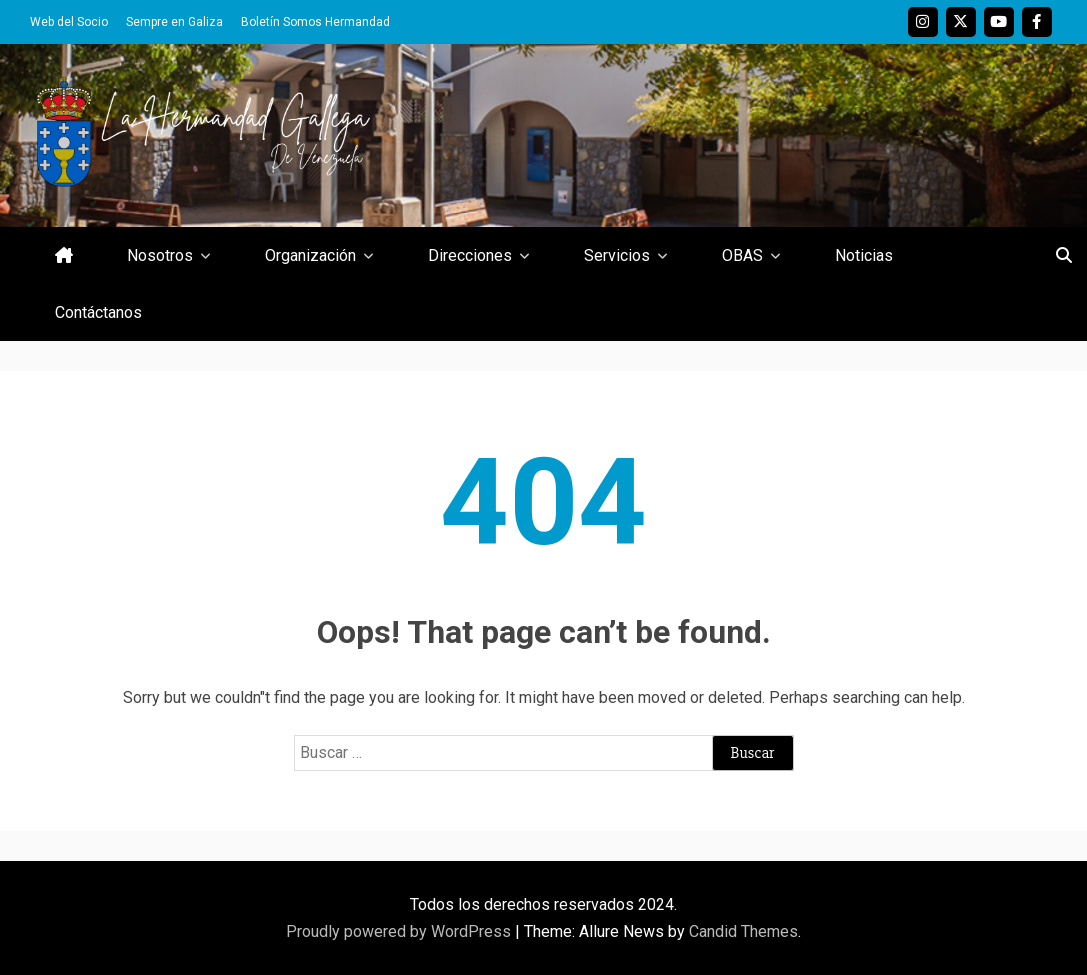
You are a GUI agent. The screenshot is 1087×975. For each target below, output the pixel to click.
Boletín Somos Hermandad (315, 22)
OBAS (742, 255)
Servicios (617, 255)
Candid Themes (743, 931)
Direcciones (470, 255)
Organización (310, 255)
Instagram (923, 22)
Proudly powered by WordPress (400, 931)
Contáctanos (98, 312)
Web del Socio (69, 22)
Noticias (864, 255)
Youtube (999, 22)
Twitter (961, 22)
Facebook (1037, 22)
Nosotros (160, 255)
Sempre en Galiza (174, 22)
